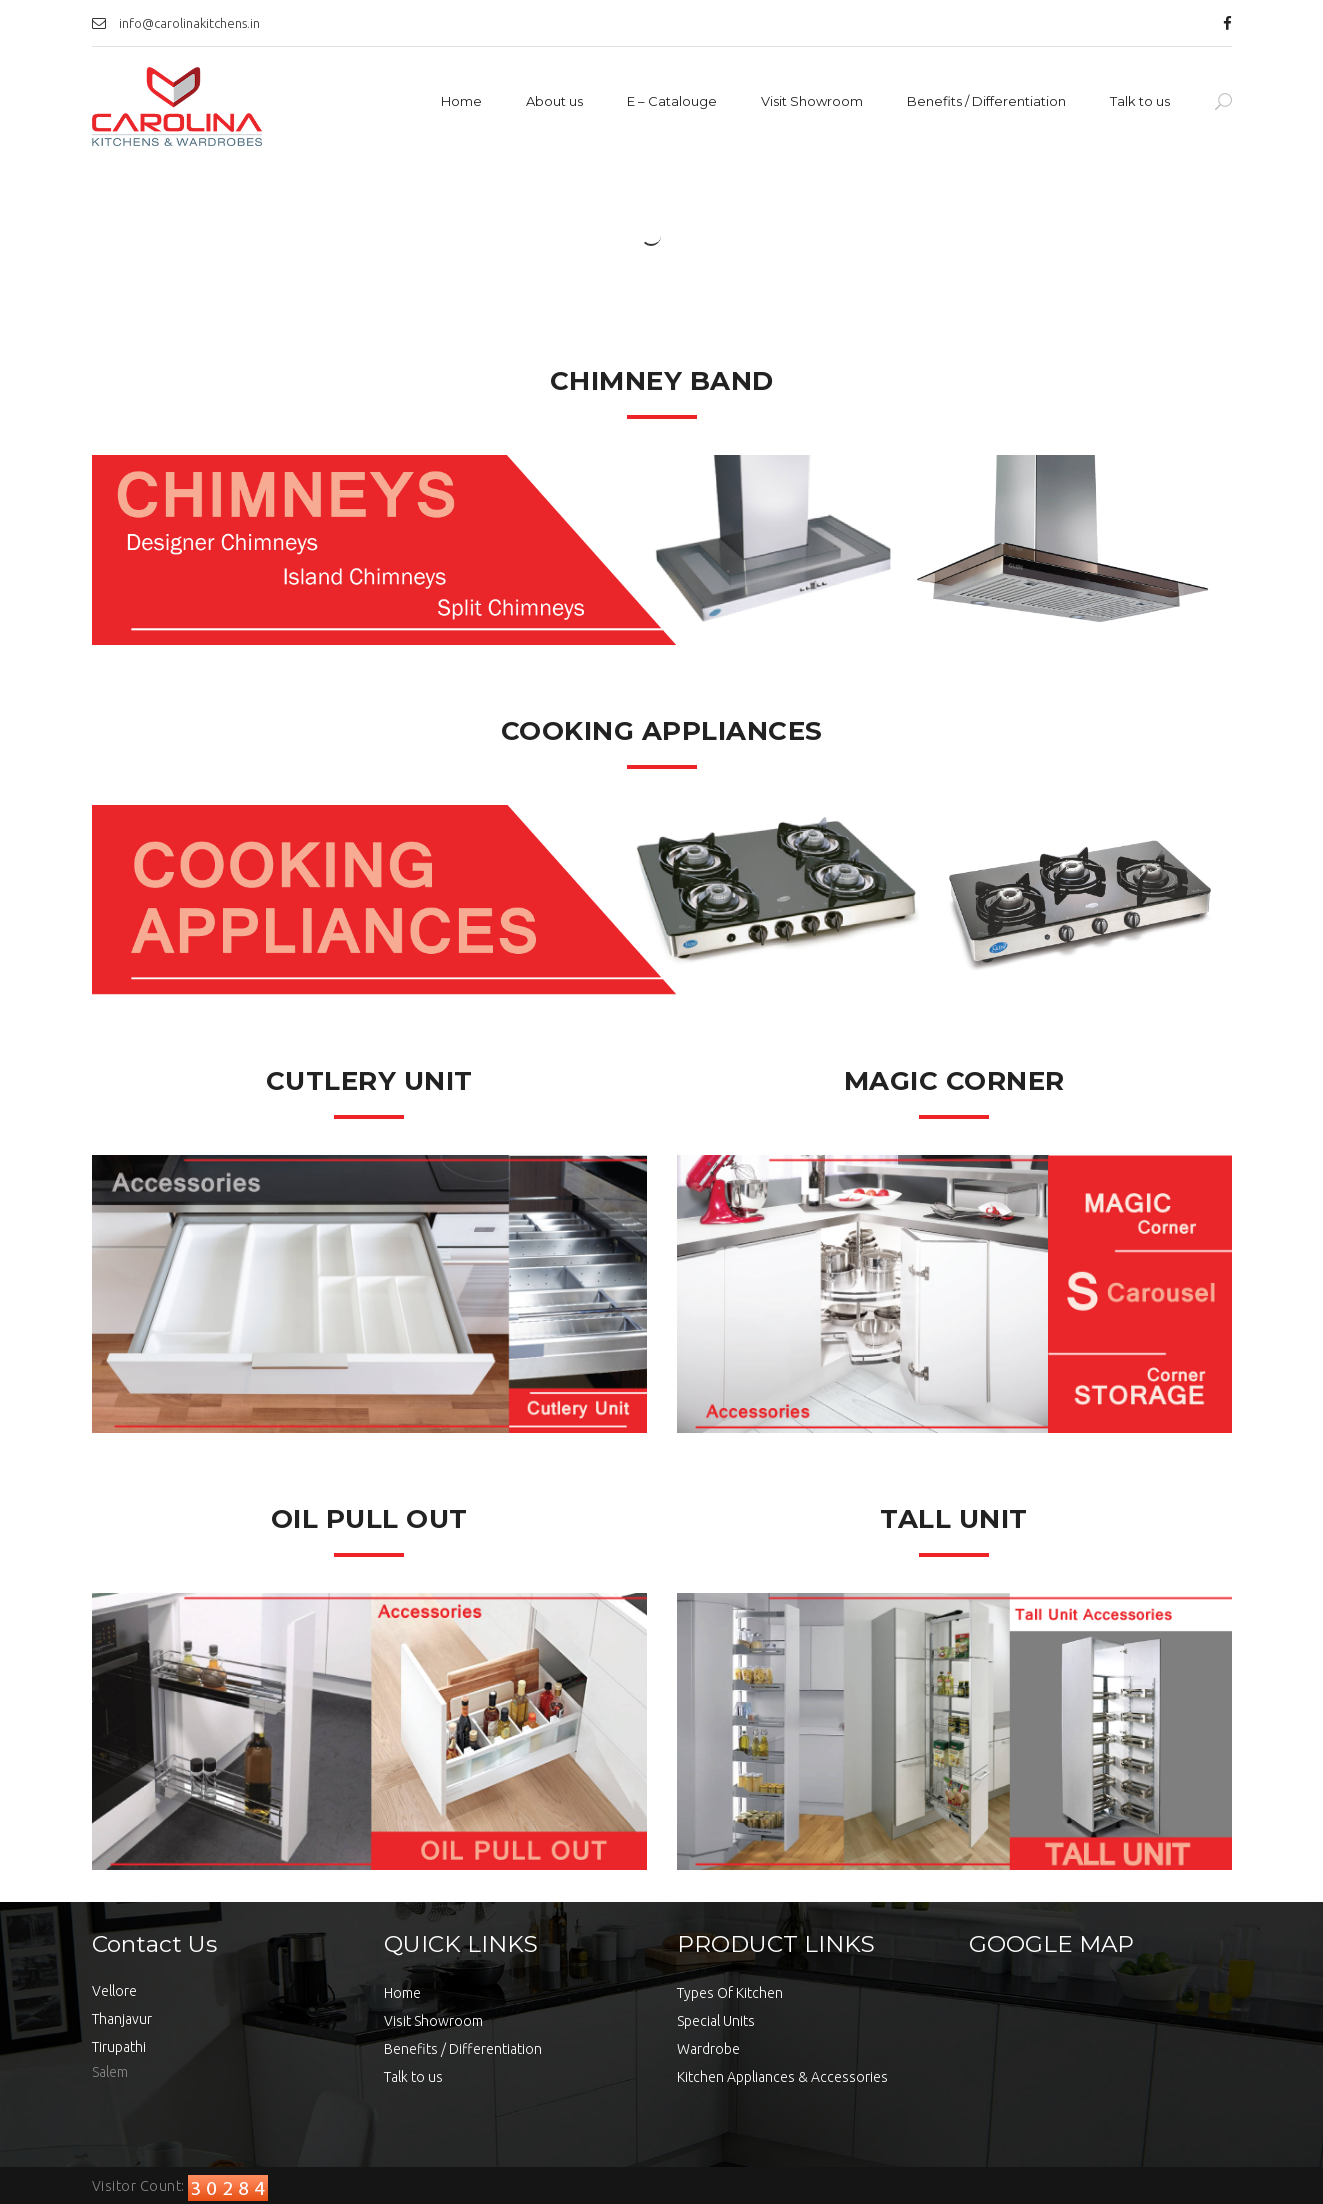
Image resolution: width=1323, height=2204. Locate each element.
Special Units (716, 2021)
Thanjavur (122, 2019)
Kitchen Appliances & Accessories (782, 2077)
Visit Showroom (812, 101)
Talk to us (1140, 101)
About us (554, 101)
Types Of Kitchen (730, 1993)
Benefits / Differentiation (986, 101)
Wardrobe (708, 2049)
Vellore (114, 1991)
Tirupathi (119, 2047)
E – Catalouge (672, 101)
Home (461, 101)
